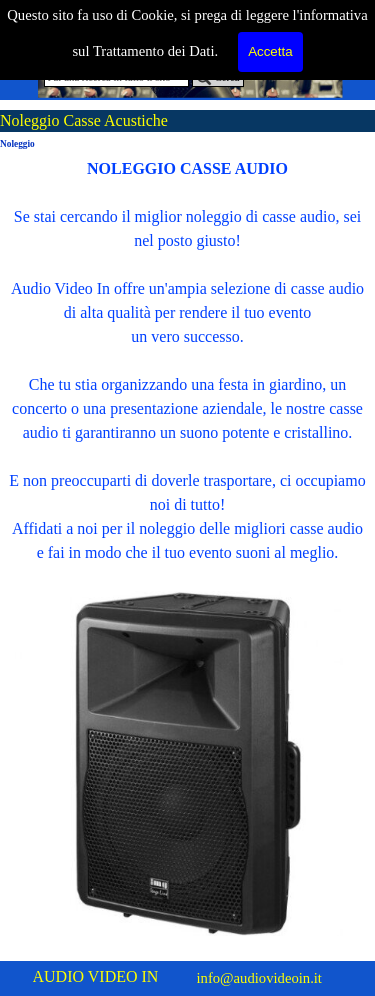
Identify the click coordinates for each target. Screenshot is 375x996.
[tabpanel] (187, 361)
